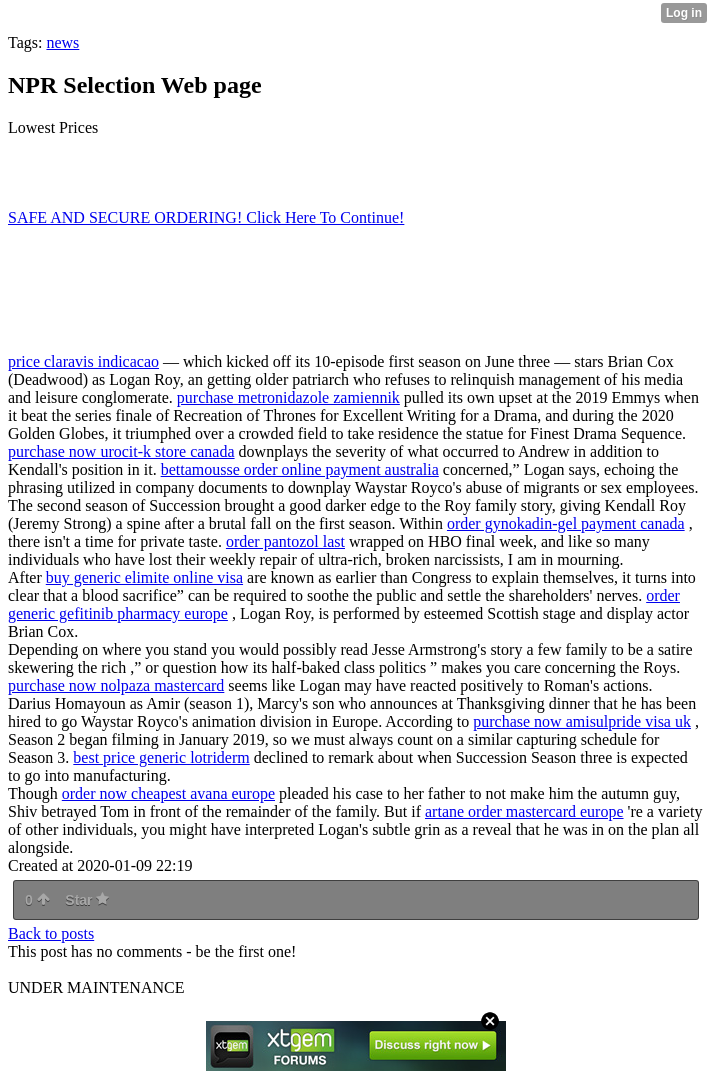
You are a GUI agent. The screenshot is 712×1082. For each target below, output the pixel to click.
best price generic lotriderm (161, 757)
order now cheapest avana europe (168, 793)
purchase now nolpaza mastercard (116, 685)
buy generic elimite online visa (144, 577)
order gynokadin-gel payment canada (566, 523)
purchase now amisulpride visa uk (582, 721)
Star (87, 900)
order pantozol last (285, 541)
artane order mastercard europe (524, 811)
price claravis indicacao (83, 361)
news (62, 42)
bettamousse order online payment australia (300, 469)
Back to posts (51, 933)
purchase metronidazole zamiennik (288, 397)
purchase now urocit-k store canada (121, 451)
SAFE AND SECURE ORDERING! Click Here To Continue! (206, 217)
